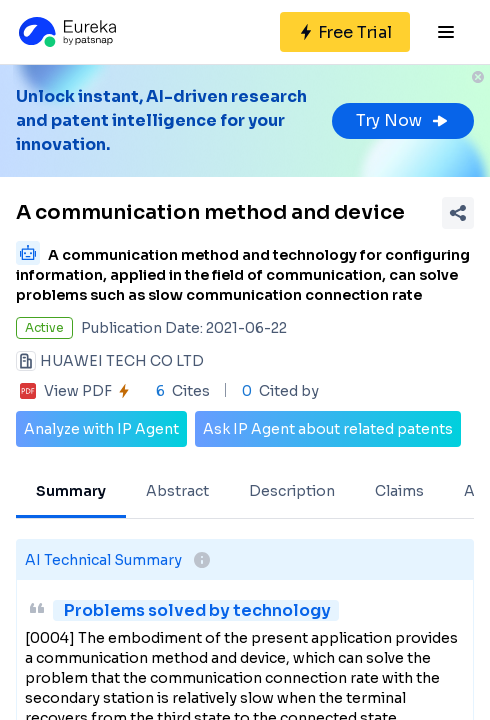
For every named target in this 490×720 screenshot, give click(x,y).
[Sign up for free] (345, 32)
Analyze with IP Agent (101, 429)
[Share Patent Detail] (458, 213)
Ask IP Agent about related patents (328, 429)
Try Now (403, 120)
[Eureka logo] (66, 32)
